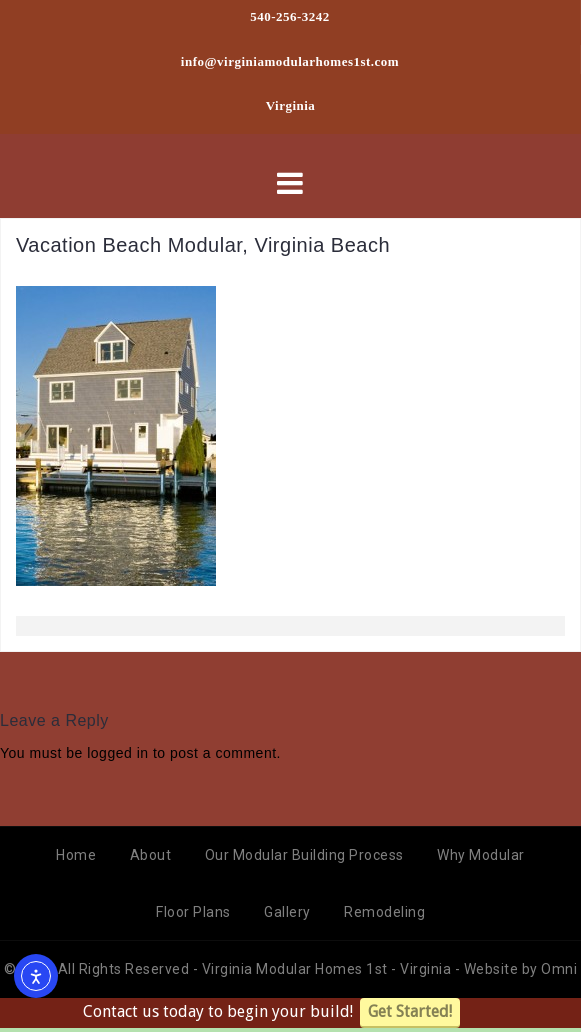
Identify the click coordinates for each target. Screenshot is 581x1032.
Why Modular (481, 855)
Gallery (287, 912)
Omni (559, 969)
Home (76, 855)
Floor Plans (193, 912)
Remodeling (384, 912)
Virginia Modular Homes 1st (297, 969)
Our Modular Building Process (304, 855)
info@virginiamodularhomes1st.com (290, 61)
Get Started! (410, 1011)
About (151, 855)
